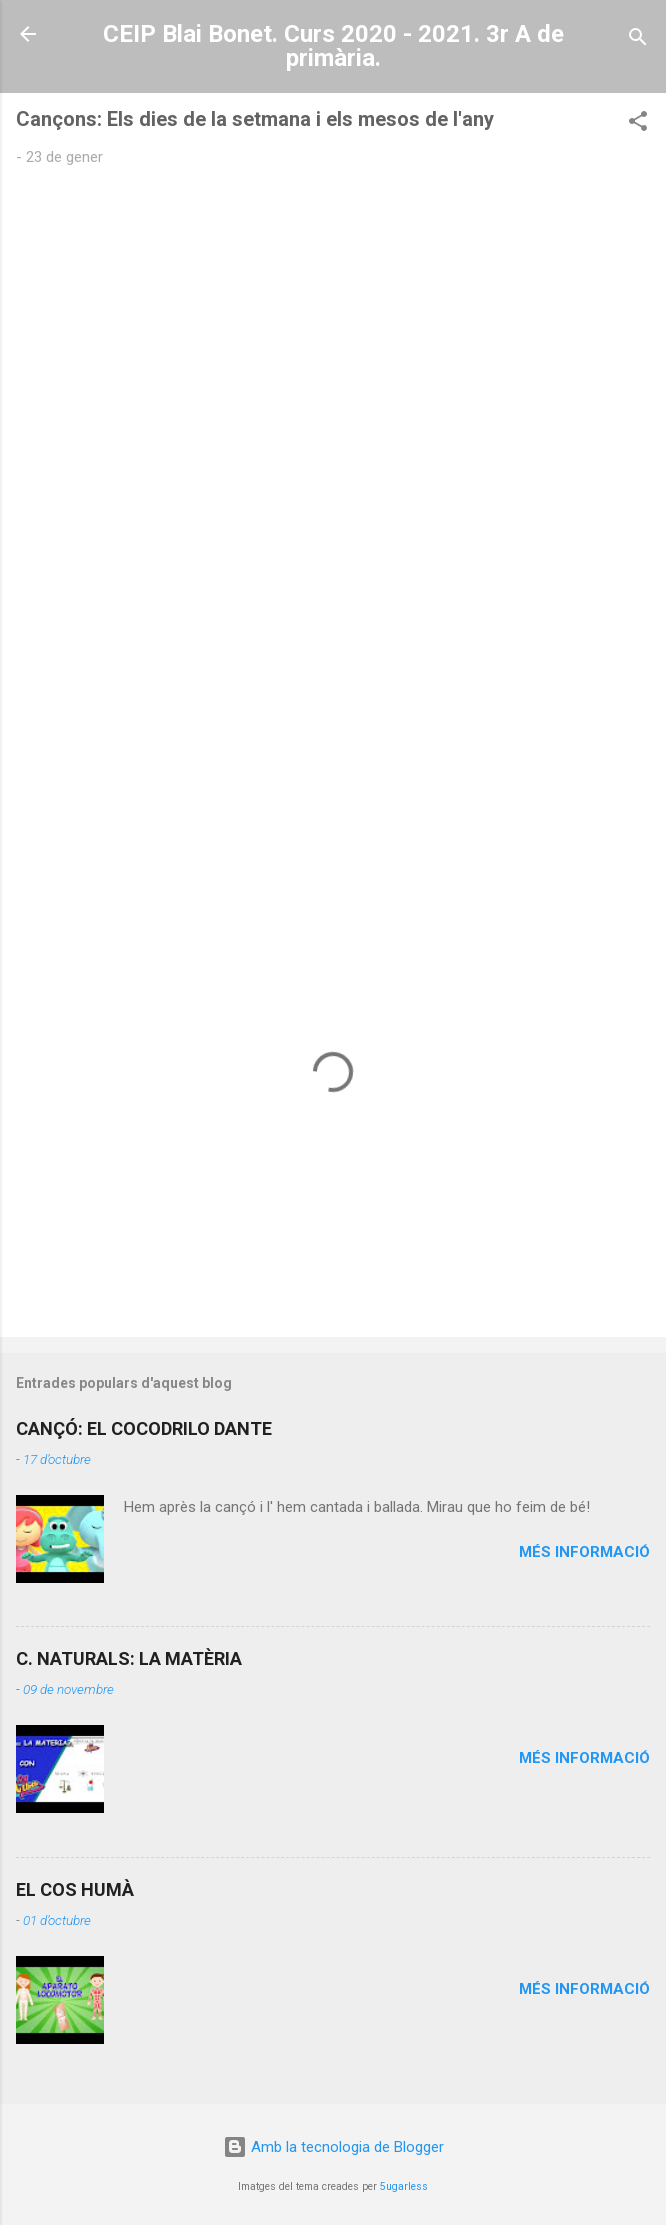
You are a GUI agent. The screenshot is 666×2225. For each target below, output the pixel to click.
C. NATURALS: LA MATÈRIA (129, 1658)
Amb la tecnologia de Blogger (333, 2147)
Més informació (584, 1552)
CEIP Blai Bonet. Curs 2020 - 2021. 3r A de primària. (333, 46)
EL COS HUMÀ (75, 1889)
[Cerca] (638, 40)
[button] (638, 124)
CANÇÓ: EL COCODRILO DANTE (144, 1428)
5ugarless (404, 2186)
